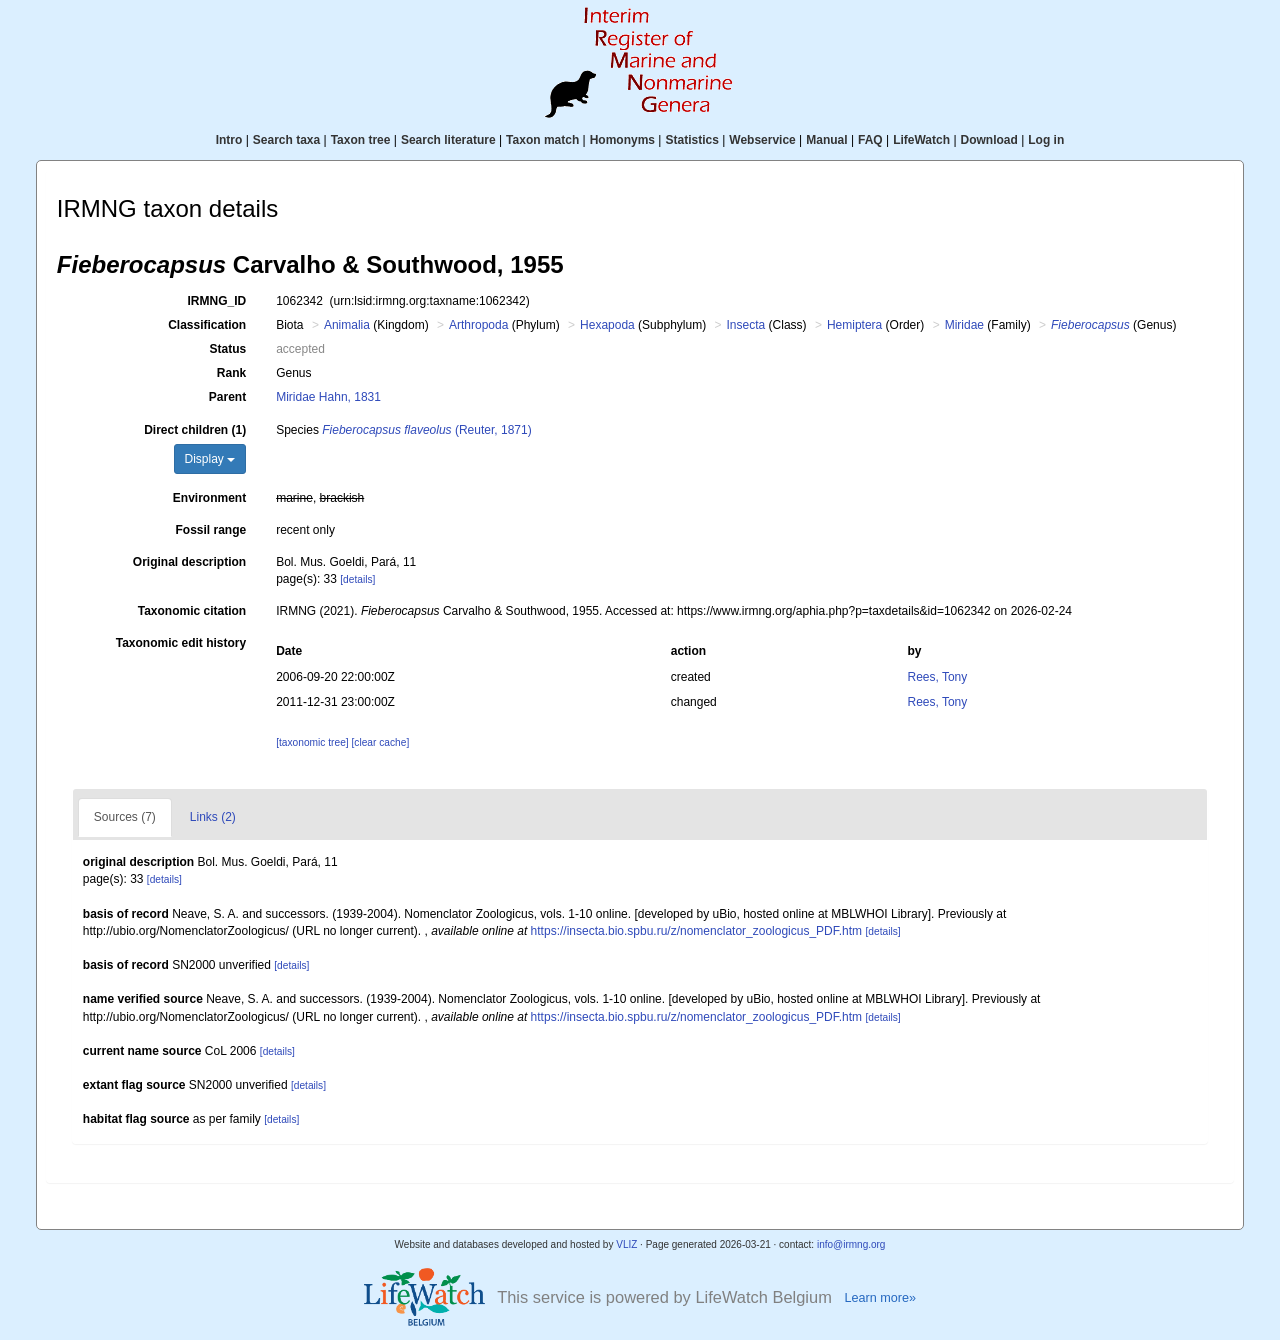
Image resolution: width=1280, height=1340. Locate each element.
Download (989, 140)
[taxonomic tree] (312, 742)
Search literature (448, 140)
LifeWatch (921, 140)
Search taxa (286, 140)
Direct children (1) (195, 430)
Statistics (691, 140)
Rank (231, 373)
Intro (229, 140)
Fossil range (211, 530)
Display (210, 459)
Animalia (347, 325)
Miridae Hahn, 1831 (328, 397)
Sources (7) (125, 817)
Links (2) (213, 817)
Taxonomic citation (192, 611)
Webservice (762, 140)
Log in (1046, 140)
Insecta (746, 325)
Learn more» (880, 1298)
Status (228, 349)
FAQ (870, 140)
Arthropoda (478, 325)
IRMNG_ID (217, 301)
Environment (209, 498)
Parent (227, 397)
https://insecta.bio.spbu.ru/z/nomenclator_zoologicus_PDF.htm (697, 931)
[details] (357, 579)
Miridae (964, 325)
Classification (207, 325)
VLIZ (626, 1244)
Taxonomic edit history (181, 643)
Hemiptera (854, 325)
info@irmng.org (851, 1244)
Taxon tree (361, 140)
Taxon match (542, 140)
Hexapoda (607, 325)
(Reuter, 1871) (426, 430)
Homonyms (622, 140)
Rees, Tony (937, 677)
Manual (826, 140)
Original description (189, 562)
